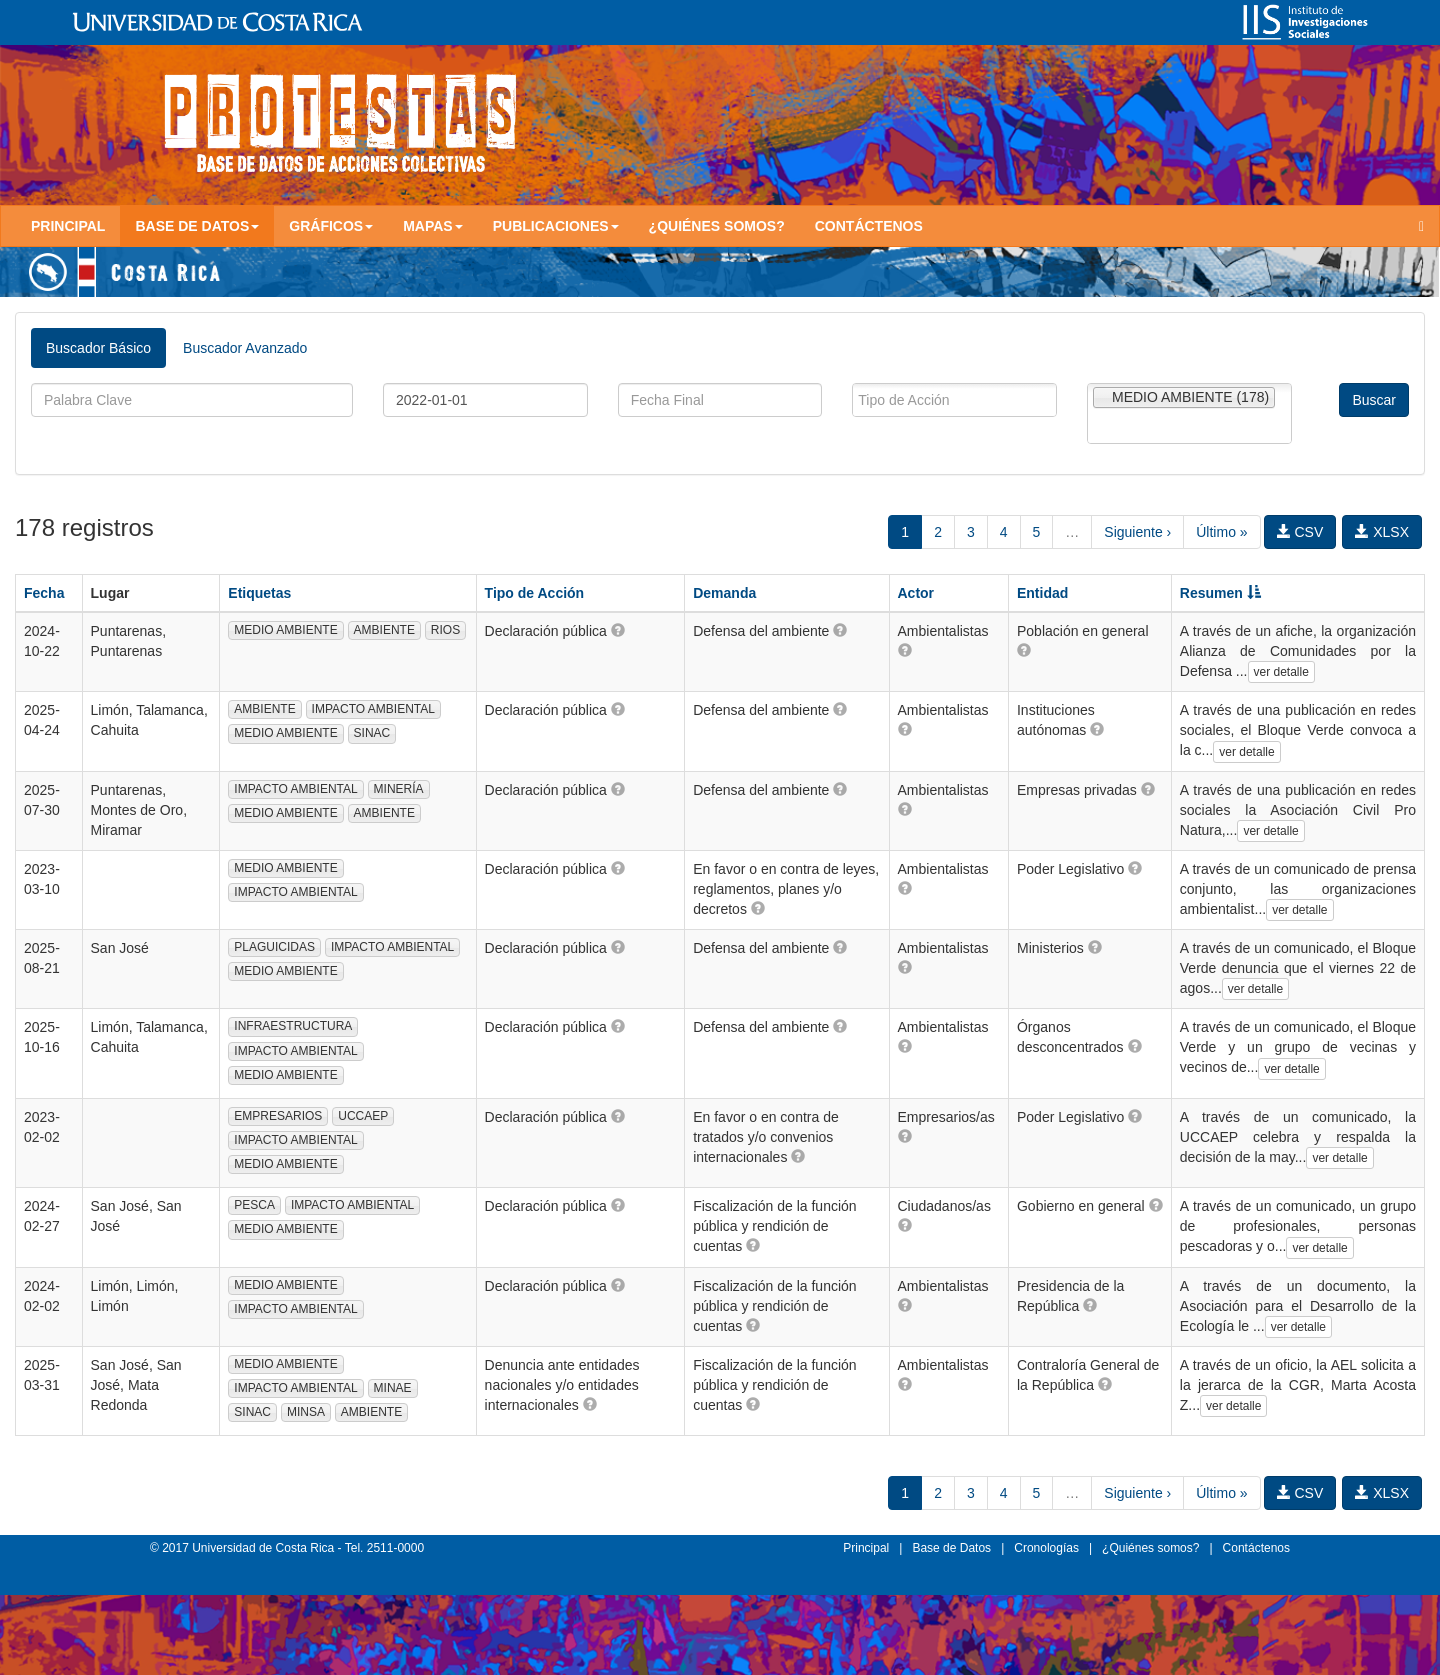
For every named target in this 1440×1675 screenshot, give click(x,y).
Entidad (1042, 593)
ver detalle (1281, 672)
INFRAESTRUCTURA (293, 1026)
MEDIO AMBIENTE (285, 630)
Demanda (724, 593)
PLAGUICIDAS (274, 947)
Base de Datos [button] (197, 226)
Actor (916, 593)
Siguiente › (1137, 532)
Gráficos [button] (331, 226)
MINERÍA (399, 789)
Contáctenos (869, 226)
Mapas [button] (433, 226)
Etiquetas (259, 593)
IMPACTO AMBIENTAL (373, 709)
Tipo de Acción (535, 593)
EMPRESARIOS (278, 1116)
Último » (1221, 532)
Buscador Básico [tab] (98, 348)
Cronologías (1046, 1548)
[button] (618, 630)
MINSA (306, 1412)
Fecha (44, 593)
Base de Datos (951, 1548)
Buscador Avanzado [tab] (245, 348)
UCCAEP (363, 1116)
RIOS (445, 630)
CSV (1300, 532)
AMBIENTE (384, 630)
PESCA (254, 1205)
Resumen (1220, 593)
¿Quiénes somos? (717, 226)
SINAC (372, 733)
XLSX (1382, 532)
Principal (68, 226)
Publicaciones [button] (556, 226)
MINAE (393, 1388)
